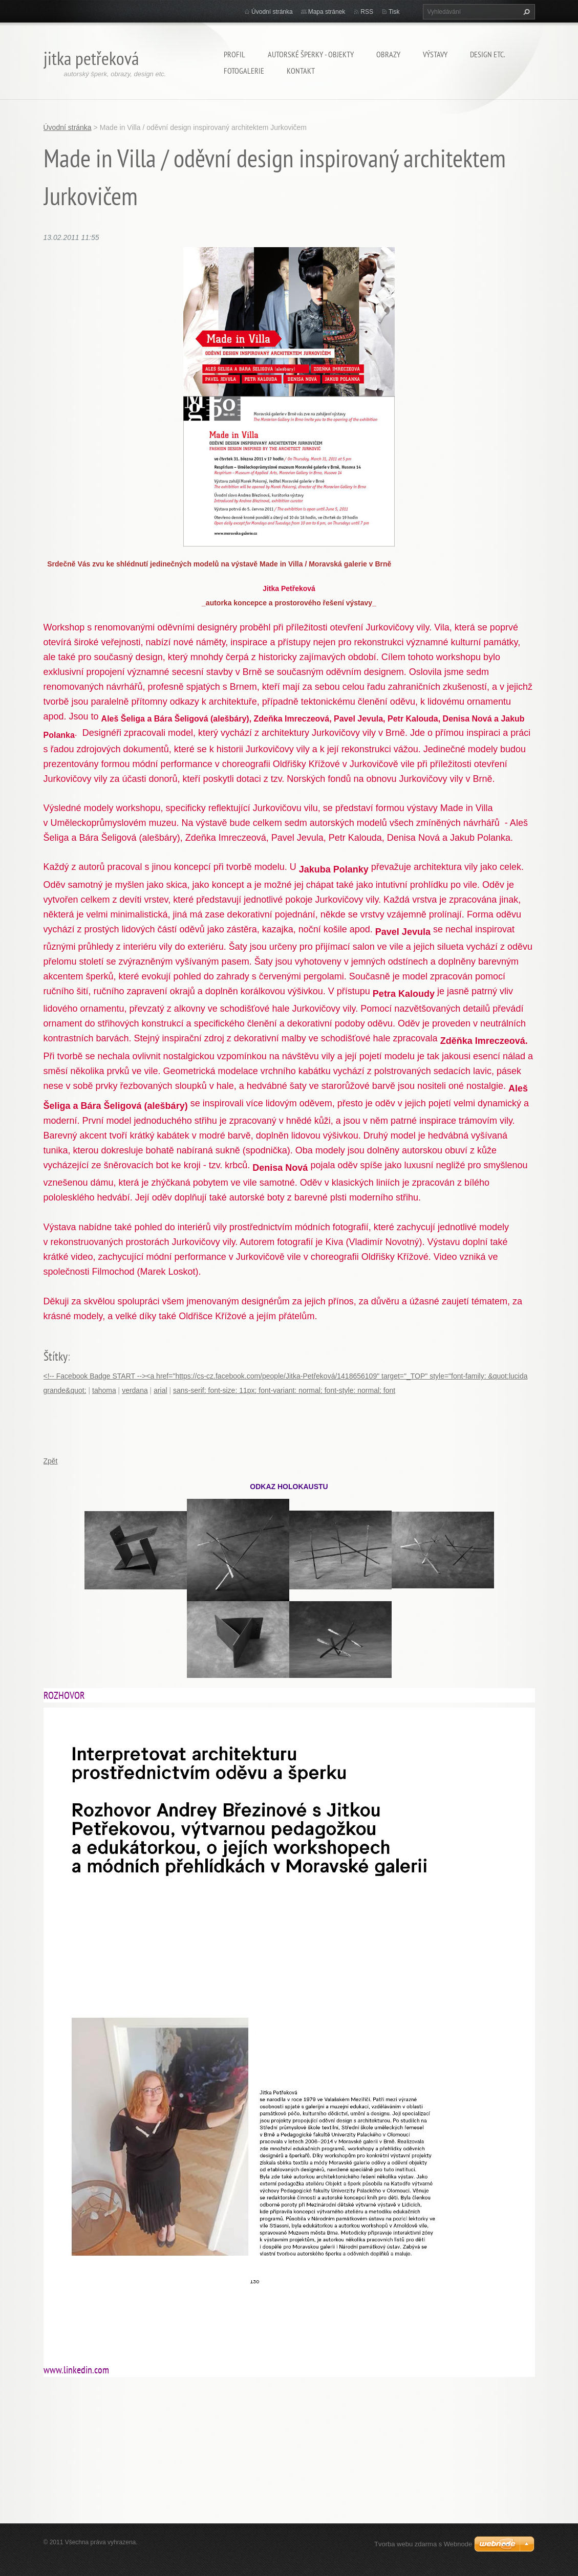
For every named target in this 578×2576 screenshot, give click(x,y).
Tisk (394, 11)
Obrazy (388, 54)
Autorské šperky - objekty (311, 54)
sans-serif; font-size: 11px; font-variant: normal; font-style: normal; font (284, 1390)
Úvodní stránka (272, 11)
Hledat (525, 11)
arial (160, 1390)
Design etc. (487, 54)
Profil (234, 54)
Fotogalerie (244, 71)
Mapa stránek (327, 11)
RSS (366, 11)
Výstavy (435, 54)
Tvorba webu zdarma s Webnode (423, 2544)
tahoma (104, 1390)
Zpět (51, 1461)
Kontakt (301, 71)
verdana (135, 1390)
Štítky (56, 1356)
